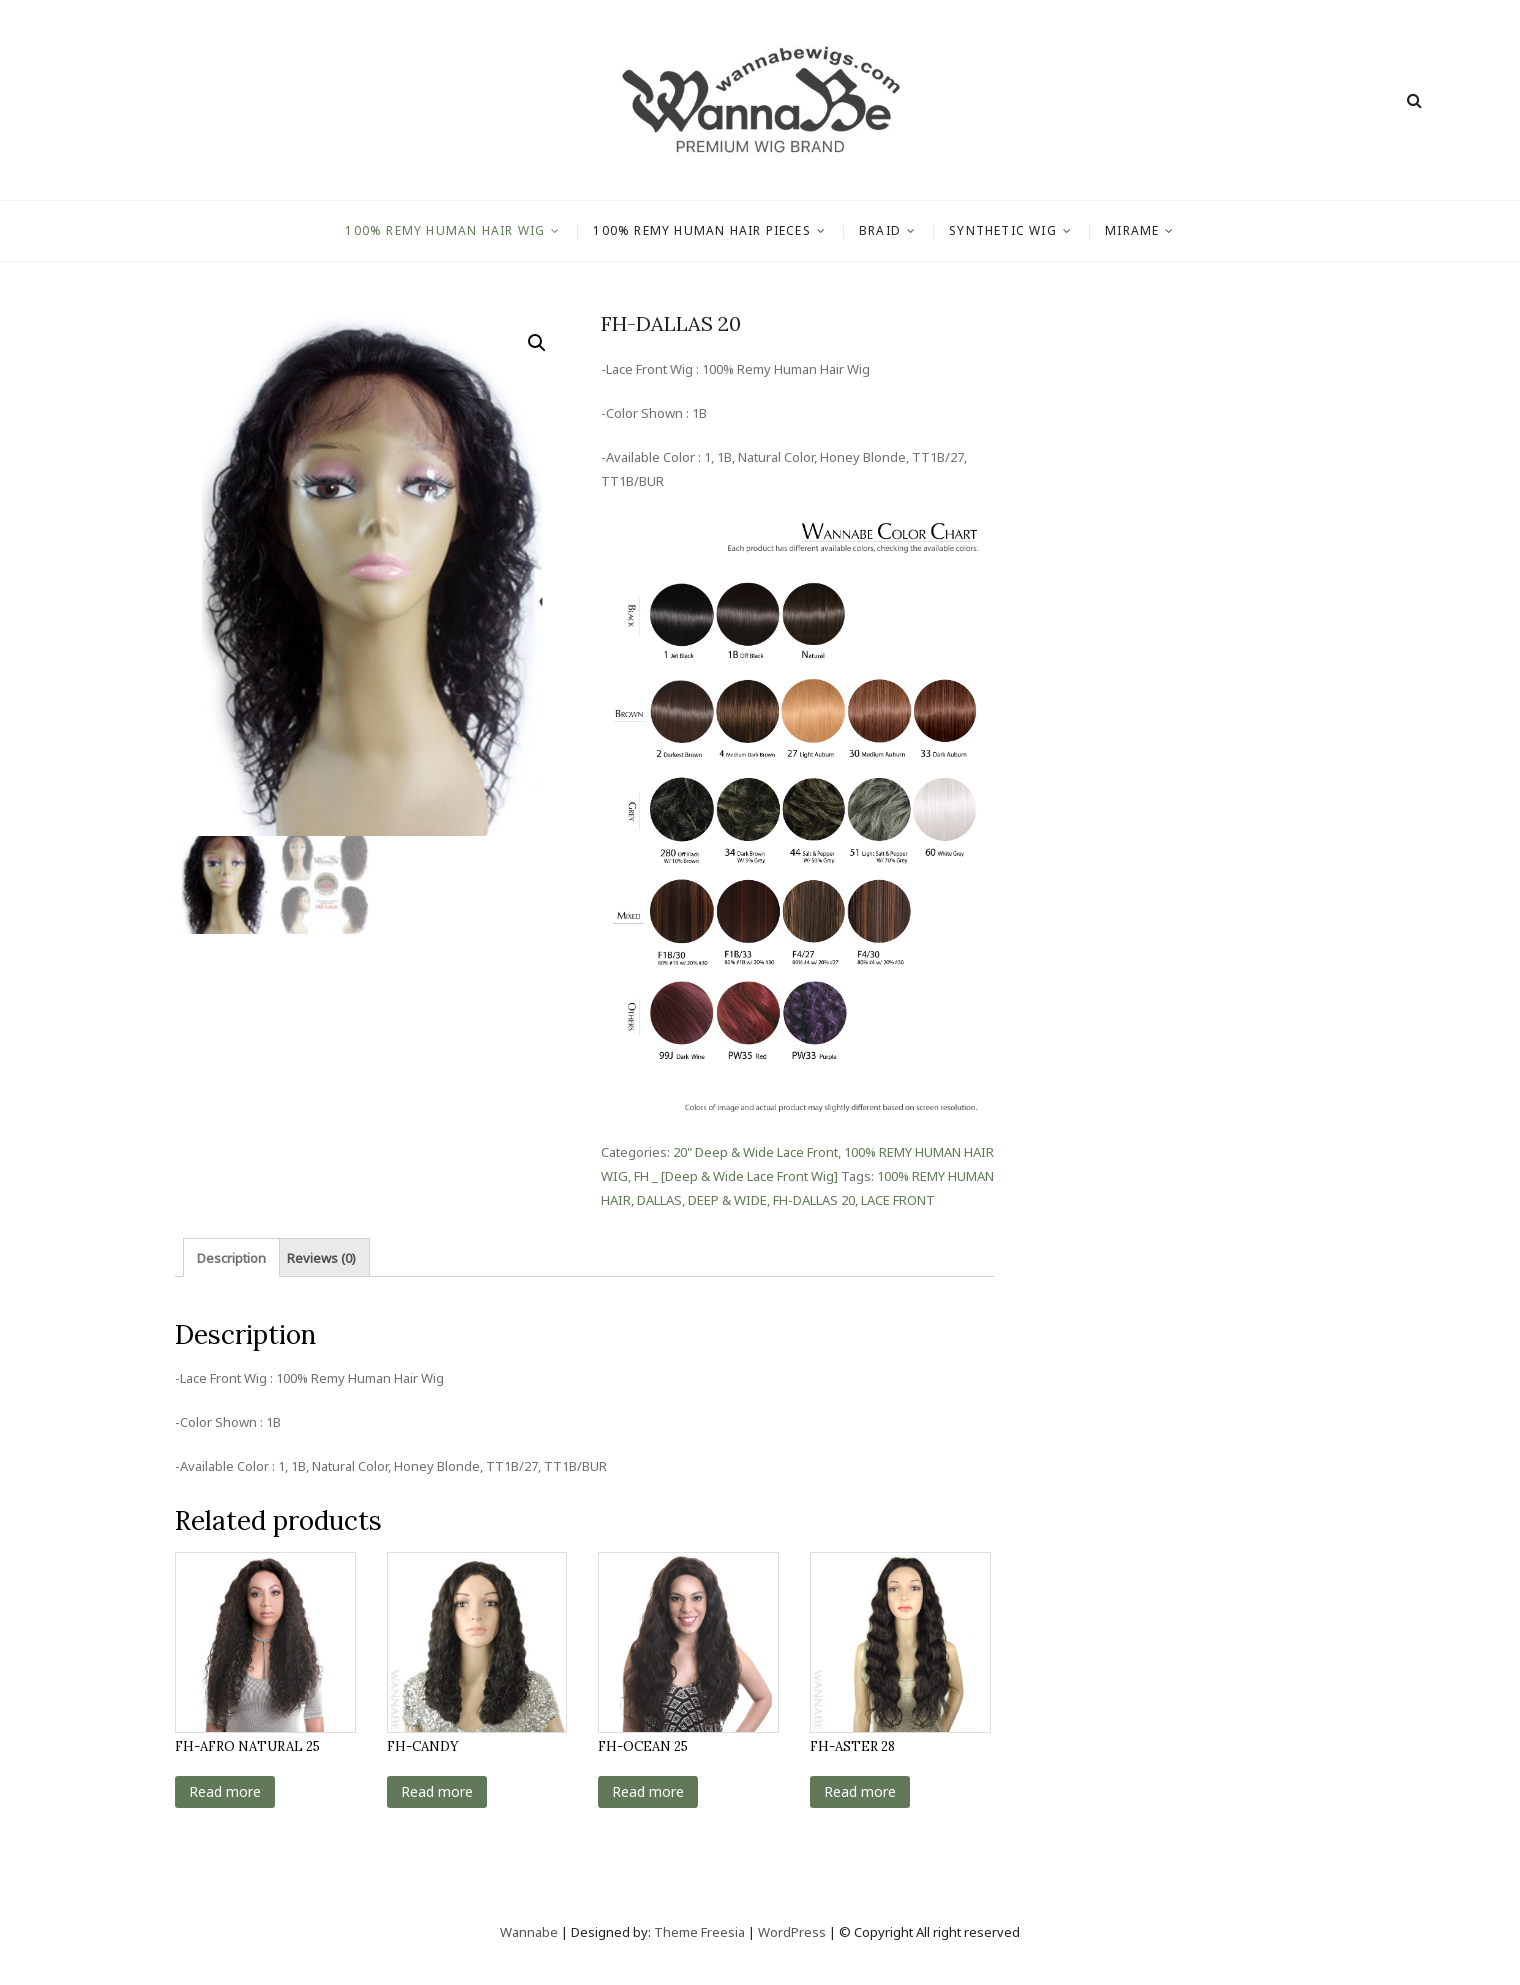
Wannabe (530, 1932)
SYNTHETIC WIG (1003, 230)
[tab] (231, 1257)
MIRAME (1132, 230)
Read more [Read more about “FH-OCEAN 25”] (648, 1791)
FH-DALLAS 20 (814, 1200)
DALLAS (659, 1200)
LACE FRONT (898, 1200)
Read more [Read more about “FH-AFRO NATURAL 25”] (225, 1791)
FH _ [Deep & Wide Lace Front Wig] (736, 1176)
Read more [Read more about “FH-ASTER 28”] (860, 1791)
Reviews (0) (321, 1258)
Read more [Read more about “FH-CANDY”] (437, 1791)
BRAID (880, 230)
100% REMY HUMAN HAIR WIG (445, 230)
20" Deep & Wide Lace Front (755, 1152)
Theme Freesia (699, 1932)
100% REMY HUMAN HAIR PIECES (701, 230)
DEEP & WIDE (727, 1200)
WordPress (792, 1932)
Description (231, 1258)
